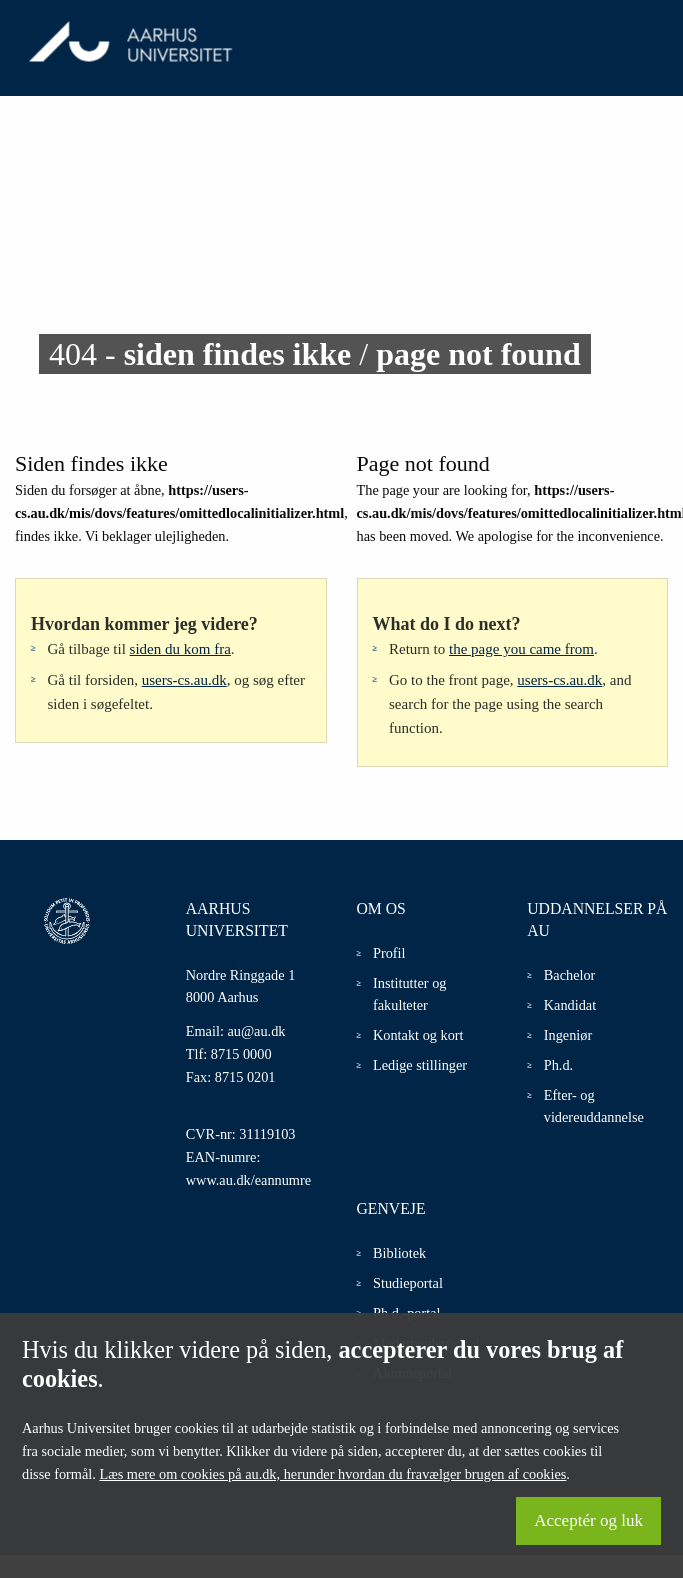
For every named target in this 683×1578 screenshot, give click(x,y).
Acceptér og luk (588, 1520)
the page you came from (521, 649)
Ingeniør (568, 1035)
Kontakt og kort (418, 1035)
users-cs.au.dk (184, 680)
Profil (389, 953)
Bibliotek (399, 1253)
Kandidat (570, 1005)
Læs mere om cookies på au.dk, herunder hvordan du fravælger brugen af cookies (332, 1474)
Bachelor (570, 975)
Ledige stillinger (420, 1065)
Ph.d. (558, 1065)
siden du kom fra (180, 649)
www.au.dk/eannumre (248, 1180)
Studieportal (408, 1283)
